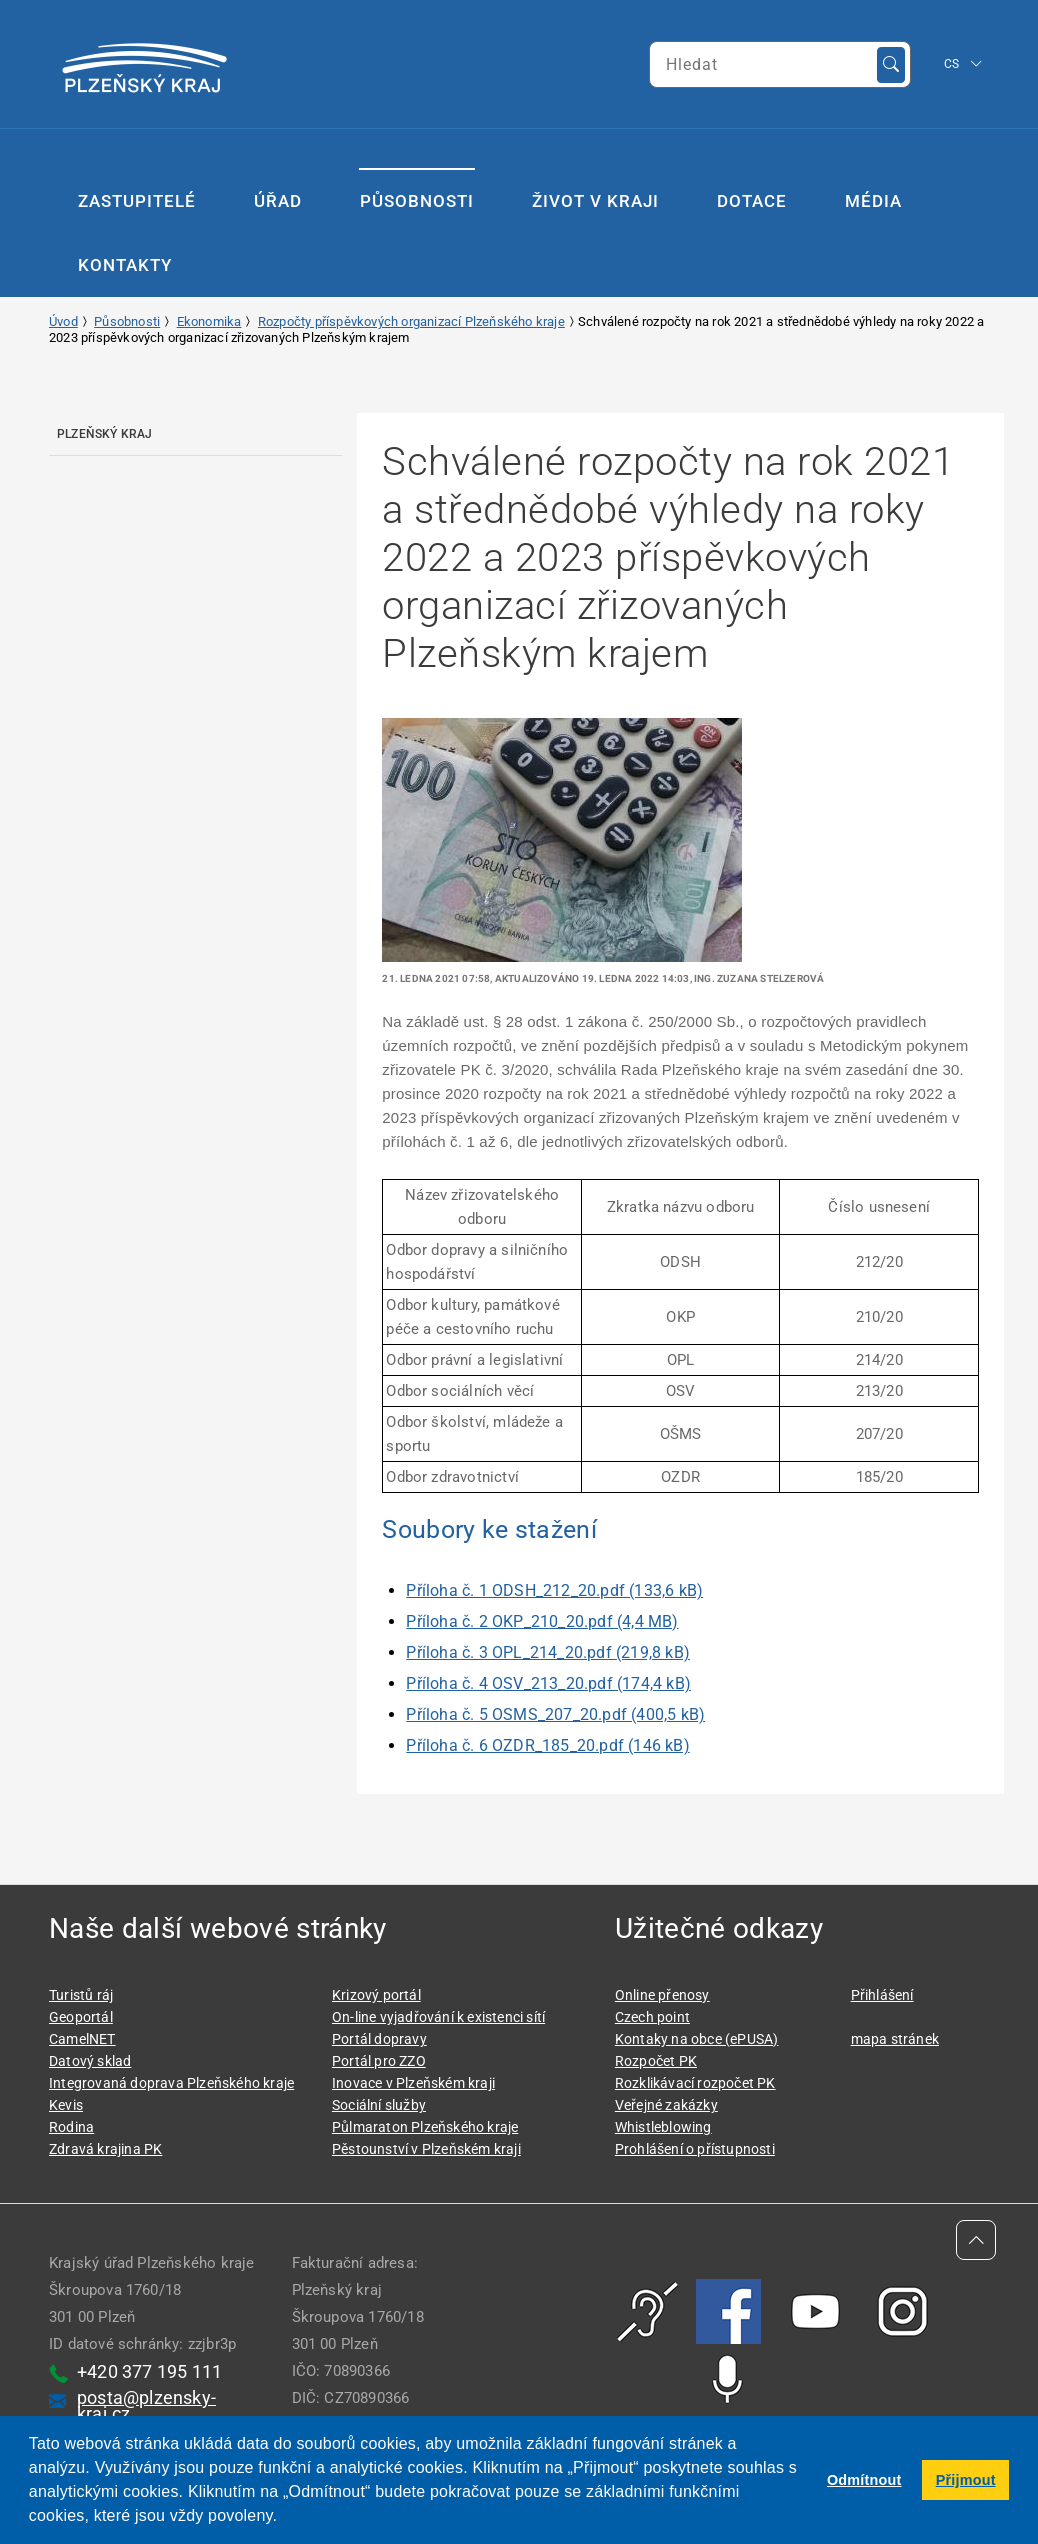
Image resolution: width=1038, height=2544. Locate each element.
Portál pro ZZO (379, 2061)
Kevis (66, 2105)
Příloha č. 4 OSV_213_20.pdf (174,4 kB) (548, 1683)
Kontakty (125, 265)
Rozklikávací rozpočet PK (695, 2083)
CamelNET (82, 2039)
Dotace (752, 201)
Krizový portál (376, 1995)
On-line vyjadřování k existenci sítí (438, 2017)
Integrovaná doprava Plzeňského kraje (171, 2083)
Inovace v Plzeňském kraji (413, 2083)
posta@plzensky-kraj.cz (146, 2405)
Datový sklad (90, 2061)
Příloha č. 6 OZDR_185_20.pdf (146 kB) (547, 1745)
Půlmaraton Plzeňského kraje (425, 2127)
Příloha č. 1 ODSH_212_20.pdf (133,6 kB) (554, 1590)
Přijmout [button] (966, 2480)
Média (873, 201)
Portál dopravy (379, 2039)
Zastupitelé (137, 201)
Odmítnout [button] (864, 2480)
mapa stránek (895, 2039)
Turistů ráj (81, 1995)
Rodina (71, 2127)
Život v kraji (595, 201)
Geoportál (81, 2017)
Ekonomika (209, 321)
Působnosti (417, 201)
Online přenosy (662, 1995)
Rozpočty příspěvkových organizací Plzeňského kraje (411, 321)
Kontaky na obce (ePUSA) (697, 2039)
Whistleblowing (663, 2127)
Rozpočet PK (656, 2061)
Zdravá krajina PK (105, 2149)
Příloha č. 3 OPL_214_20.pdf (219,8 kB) (548, 1652)
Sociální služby (379, 2105)
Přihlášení (882, 1995)
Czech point (652, 2017)
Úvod (63, 321)
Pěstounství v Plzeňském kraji (426, 2149)
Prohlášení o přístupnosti (695, 2149)
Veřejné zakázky (666, 2105)
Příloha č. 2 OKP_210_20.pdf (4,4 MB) (542, 1621)
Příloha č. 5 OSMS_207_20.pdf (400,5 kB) (555, 1714)
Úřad (278, 201)
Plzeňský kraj (105, 434)
